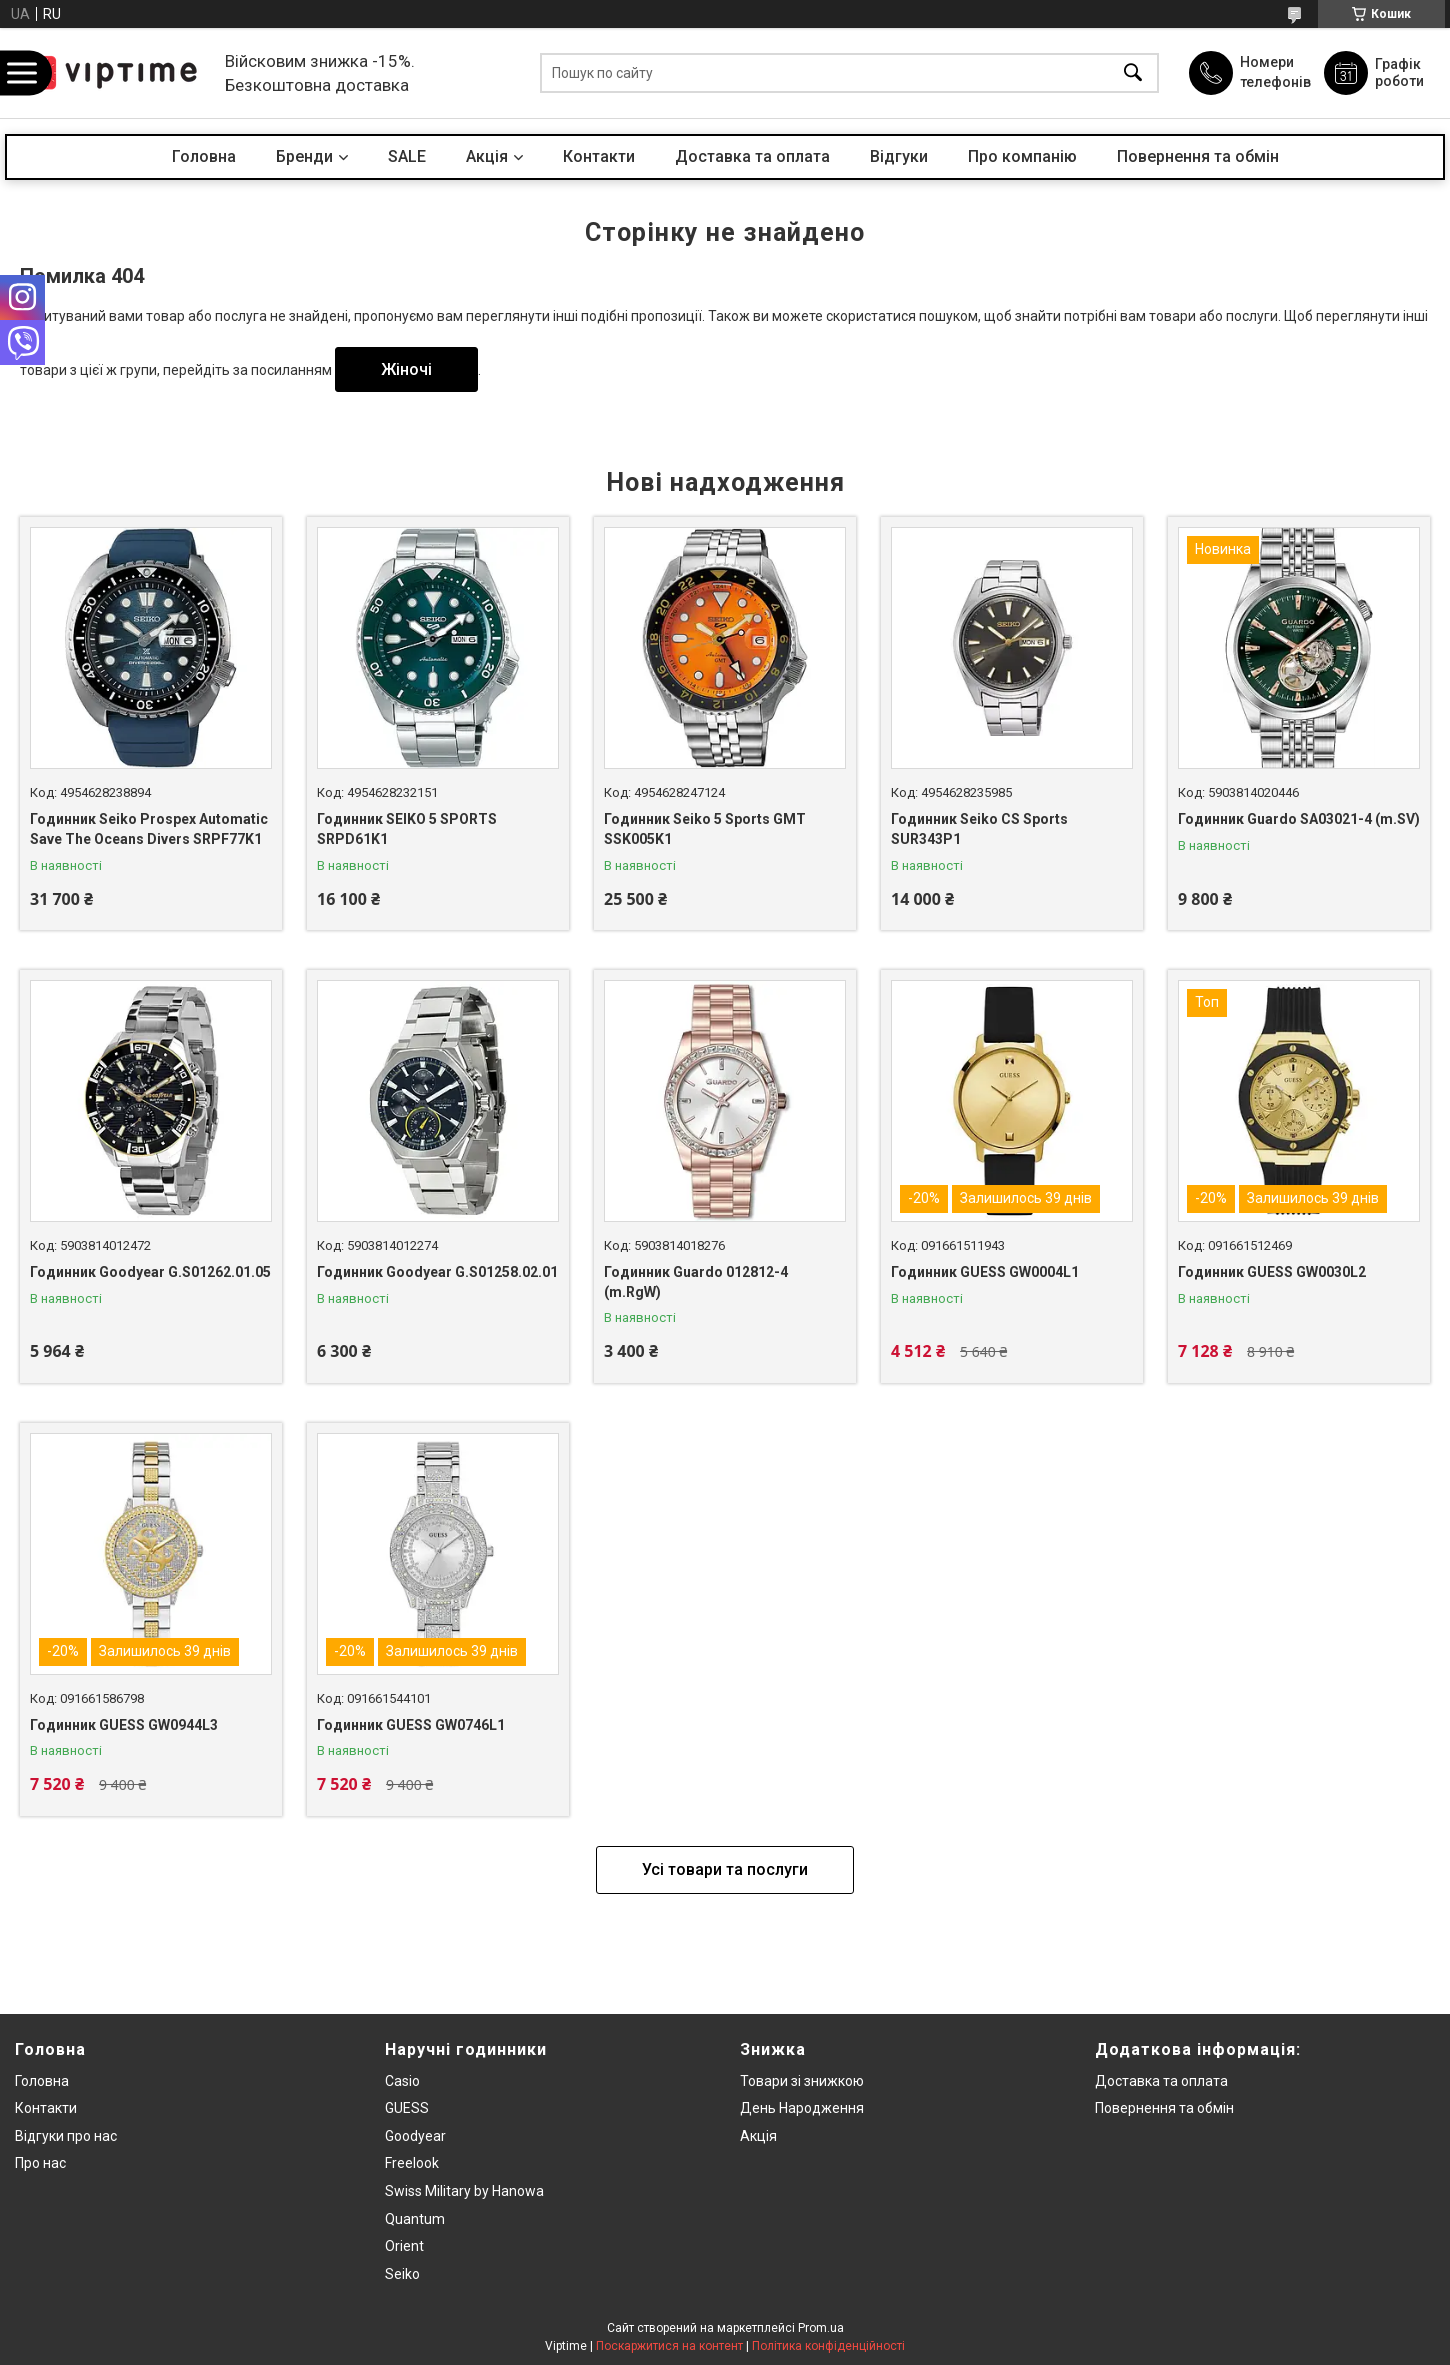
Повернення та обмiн (1164, 2108)
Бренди (304, 156)
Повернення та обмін (1198, 156)
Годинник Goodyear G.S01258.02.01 (437, 1272)
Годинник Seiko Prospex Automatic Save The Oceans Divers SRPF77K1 (149, 829)
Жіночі (406, 369)
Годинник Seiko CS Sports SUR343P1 (979, 829)
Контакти (599, 156)
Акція (758, 2136)
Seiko (402, 2274)
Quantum (415, 2219)
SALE (407, 156)
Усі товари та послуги (725, 1869)
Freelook (412, 2163)
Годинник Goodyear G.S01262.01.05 (150, 1272)
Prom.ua (821, 2328)
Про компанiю (1022, 156)
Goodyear (415, 2136)
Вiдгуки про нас (66, 2136)
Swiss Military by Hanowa (464, 2191)
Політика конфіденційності (828, 2346)
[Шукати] (1133, 73)
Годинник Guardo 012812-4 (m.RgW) (696, 1282)
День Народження (802, 2108)
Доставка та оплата (752, 156)
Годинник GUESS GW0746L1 (411, 1725)
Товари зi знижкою (802, 2081)
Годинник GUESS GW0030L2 (1272, 1272)
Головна (204, 156)
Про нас (40, 2163)
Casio (402, 2081)
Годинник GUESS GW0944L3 (124, 1725)
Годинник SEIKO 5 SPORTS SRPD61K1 (407, 829)
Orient (404, 2246)
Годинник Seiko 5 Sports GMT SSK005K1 (705, 829)
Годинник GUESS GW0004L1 (985, 1272)
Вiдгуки (899, 156)
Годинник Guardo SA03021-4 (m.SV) (1299, 819)
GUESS (407, 2108)
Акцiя (487, 156)
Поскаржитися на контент (669, 2346)
